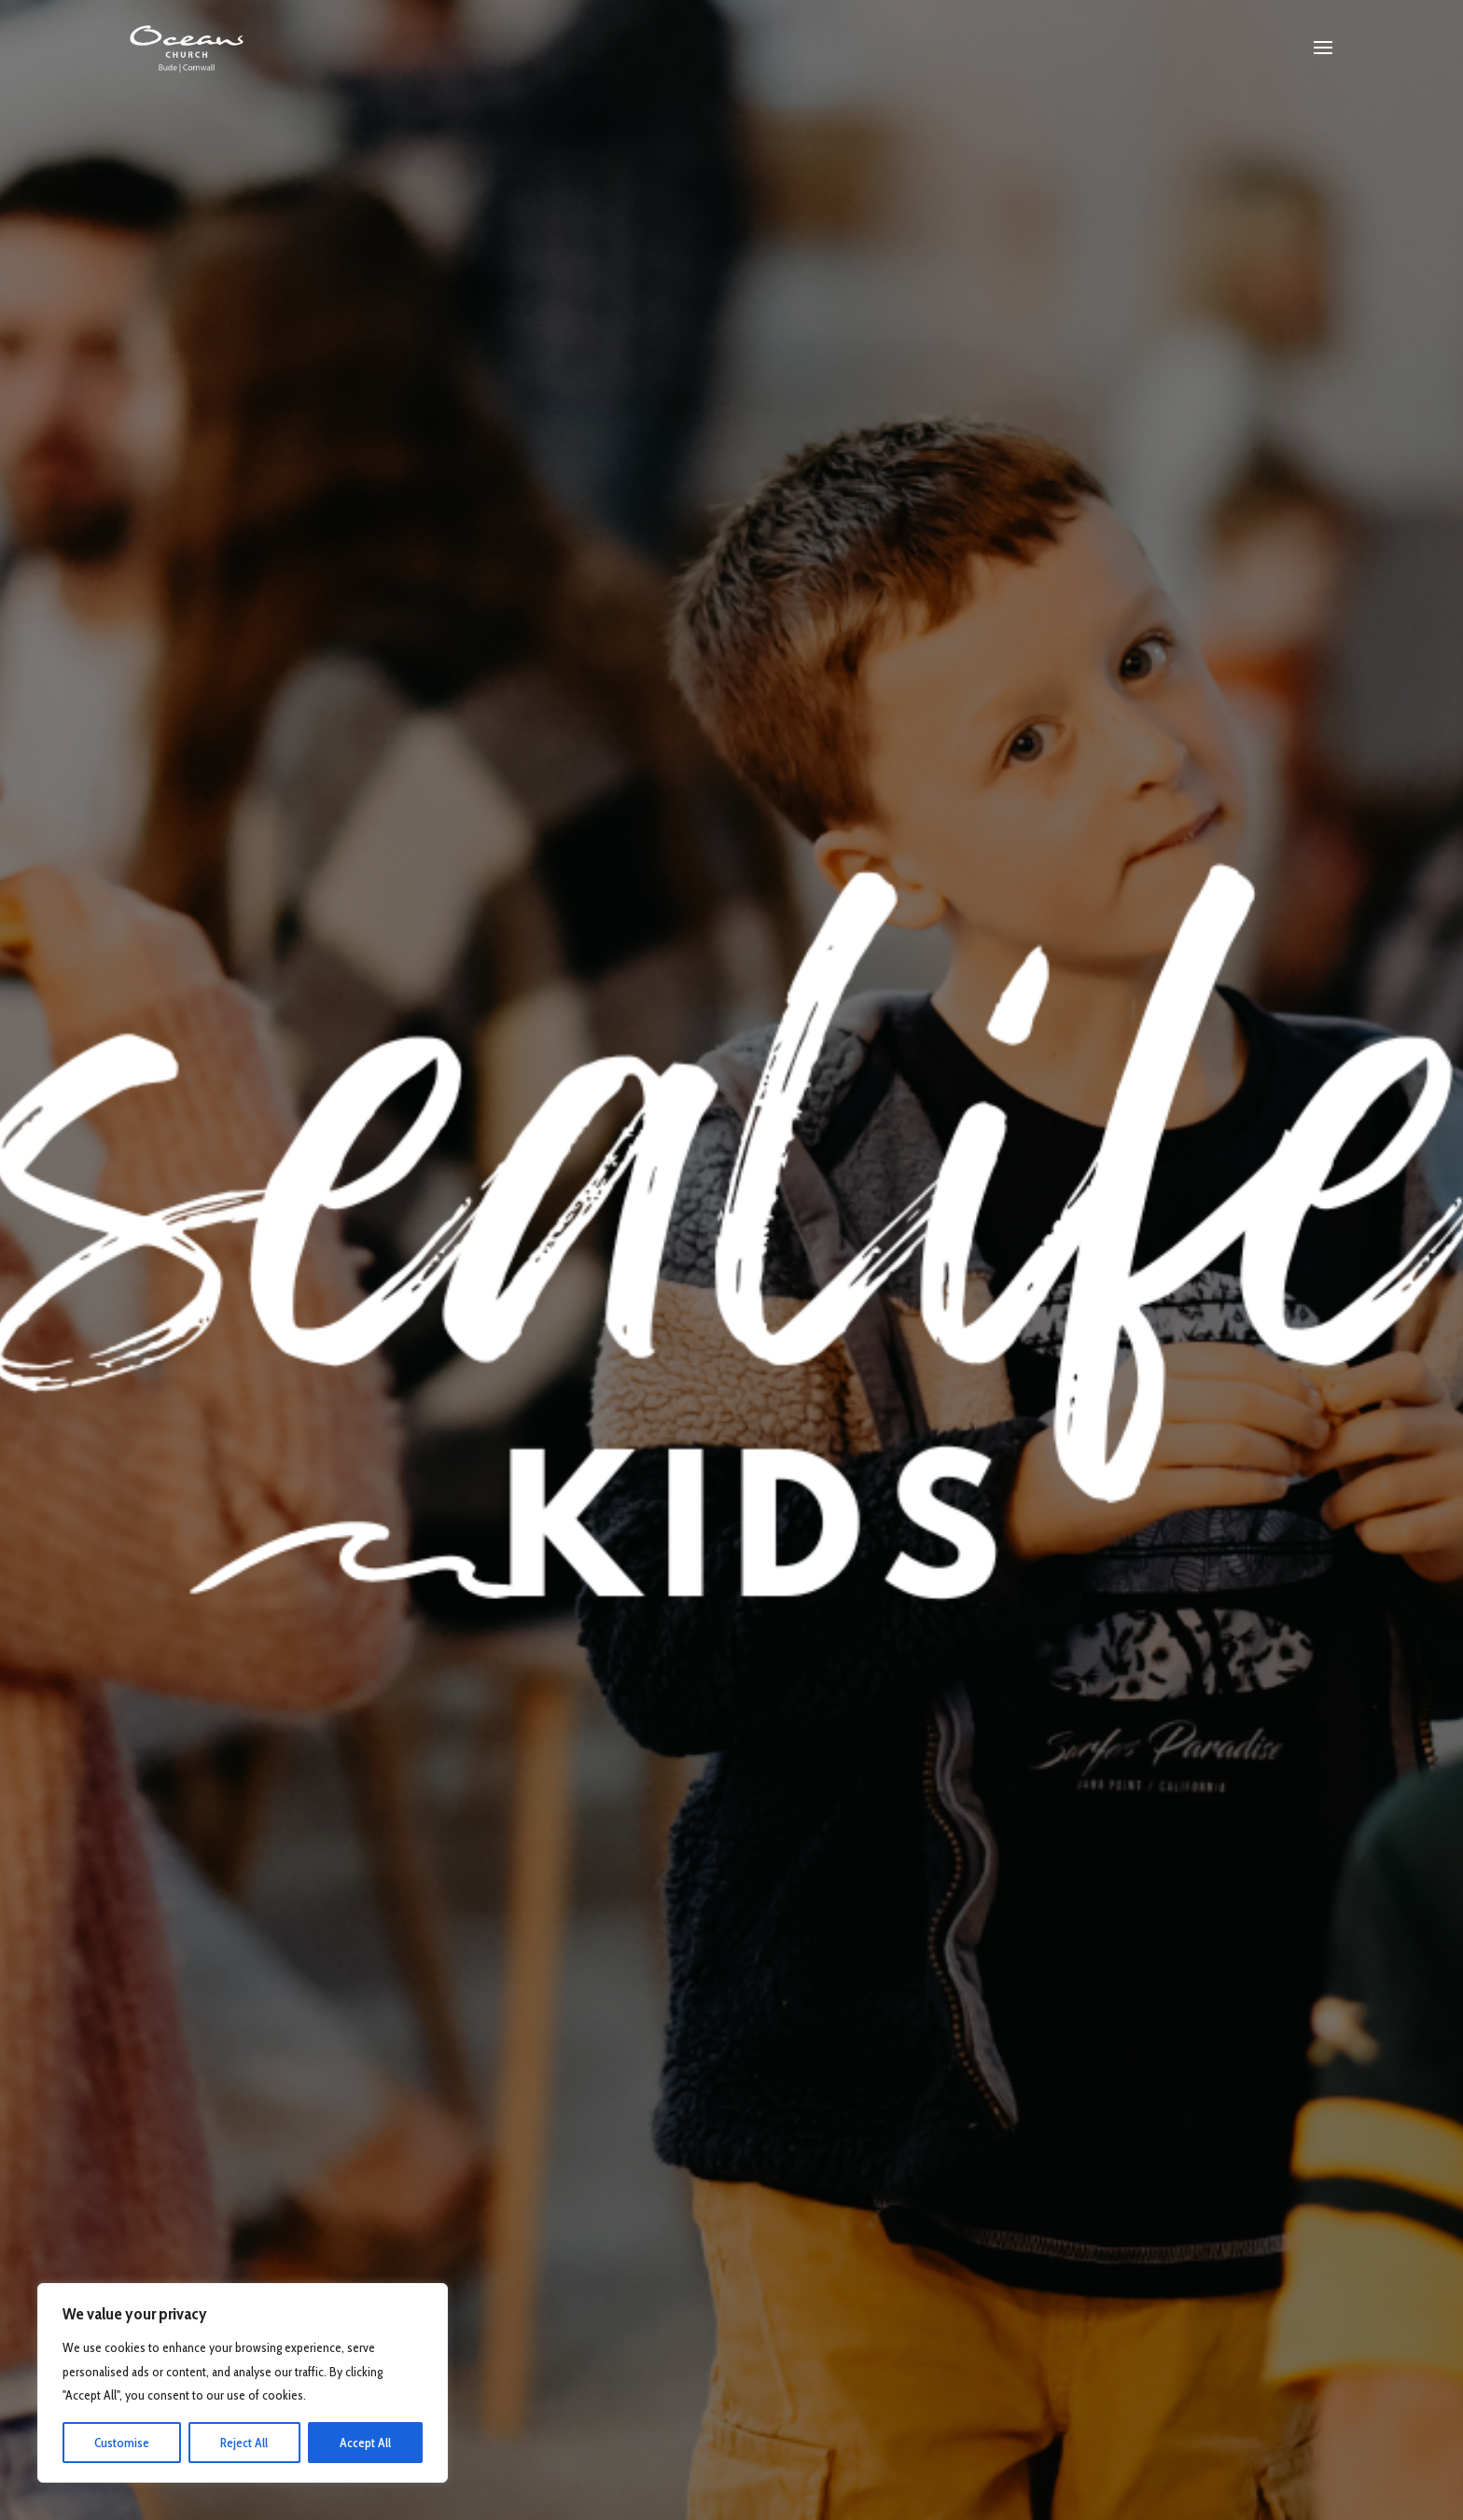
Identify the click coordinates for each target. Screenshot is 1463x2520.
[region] (242, 2383)
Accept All (365, 2442)
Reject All (244, 2442)
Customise (121, 2442)
